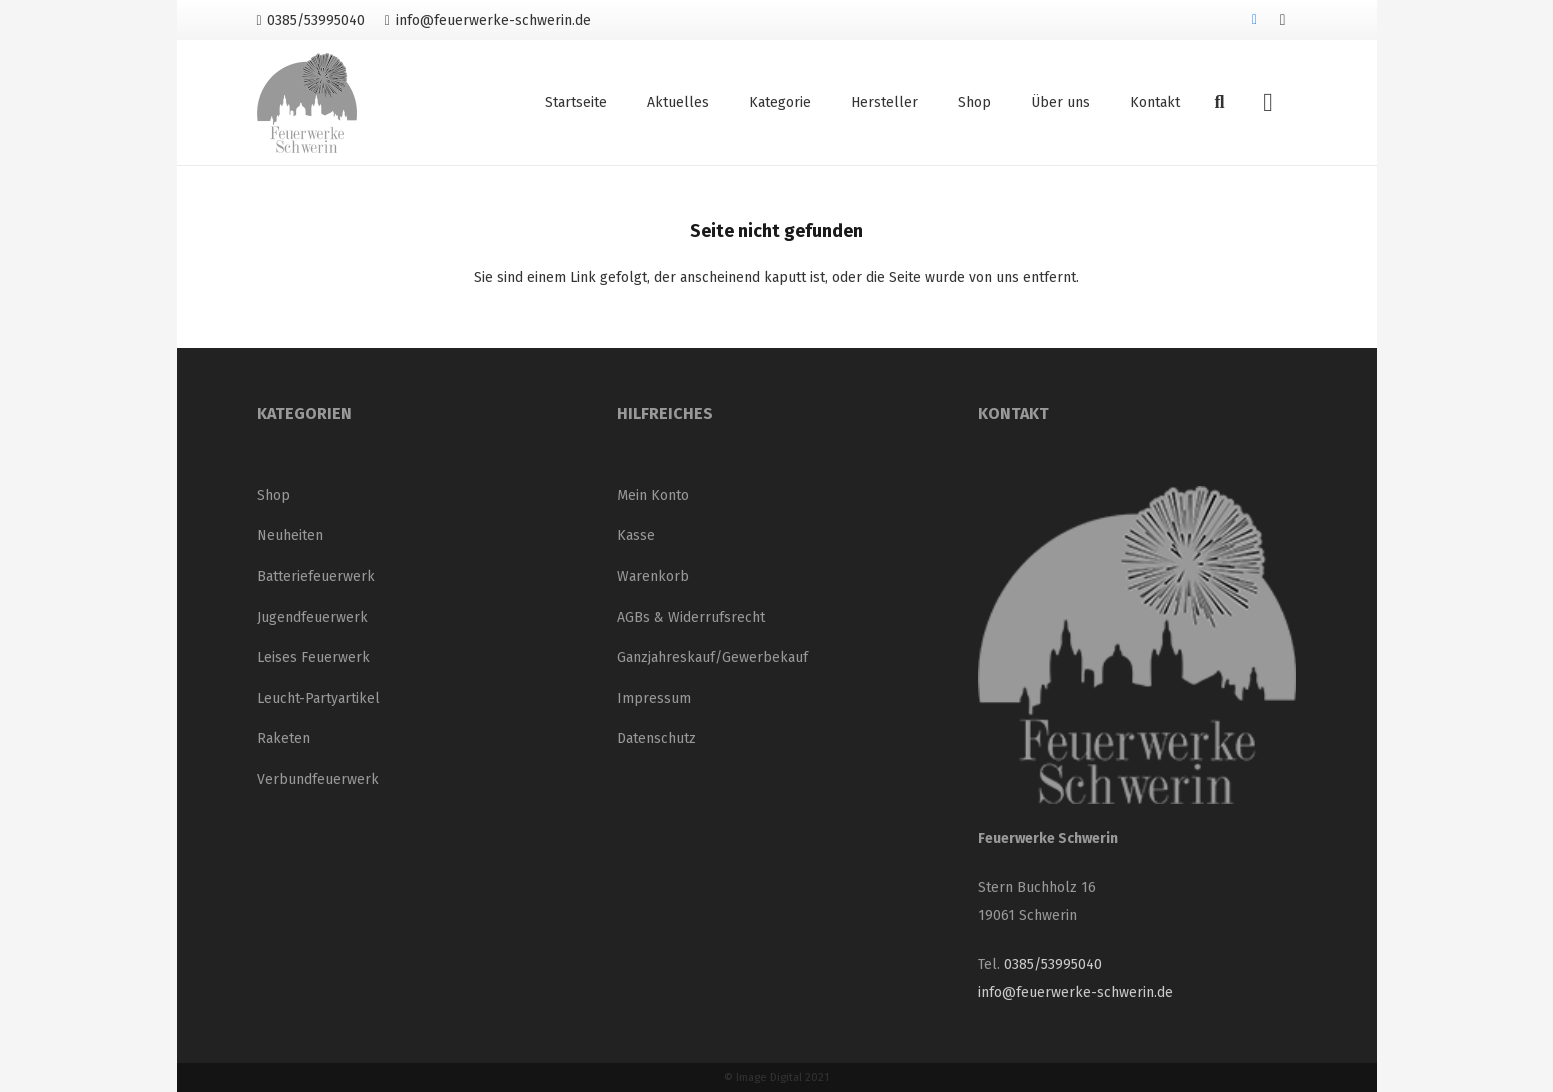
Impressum (654, 698)
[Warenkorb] (1267, 102)
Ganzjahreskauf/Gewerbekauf (712, 657)
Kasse (636, 535)
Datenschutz (656, 738)
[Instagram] (1283, 20)
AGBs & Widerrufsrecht (691, 617)
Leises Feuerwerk (313, 657)
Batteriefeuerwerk (316, 576)
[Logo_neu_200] (307, 103)
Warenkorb (653, 576)
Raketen (283, 738)
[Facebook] (1255, 20)
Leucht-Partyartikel (318, 698)
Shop (273, 495)
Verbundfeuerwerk (318, 779)
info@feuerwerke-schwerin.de (1075, 992)
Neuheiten (290, 535)
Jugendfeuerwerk (312, 617)
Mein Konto (653, 495)
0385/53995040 (1053, 964)
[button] (1220, 102)
